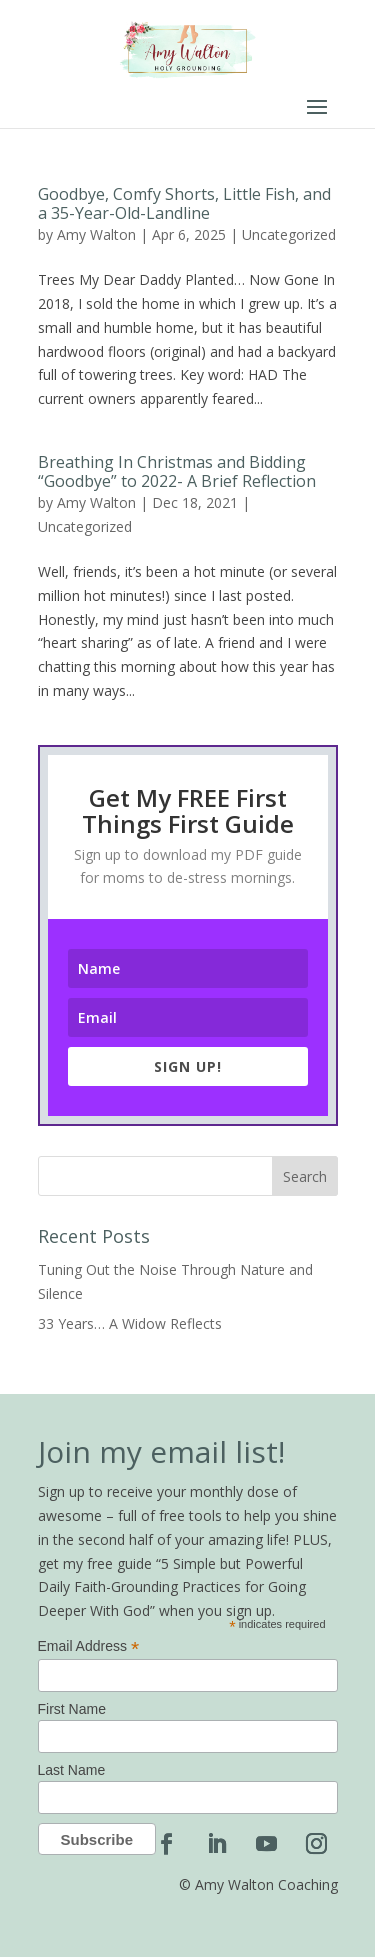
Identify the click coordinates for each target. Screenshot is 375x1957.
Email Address (89, 1646)
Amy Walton (96, 234)
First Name (72, 1709)
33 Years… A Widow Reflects (130, 1323)
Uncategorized (289, 234)
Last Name (72, 1770)
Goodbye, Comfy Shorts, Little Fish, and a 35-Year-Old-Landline (184, 203)
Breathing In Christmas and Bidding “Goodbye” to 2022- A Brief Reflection (177, 471)
